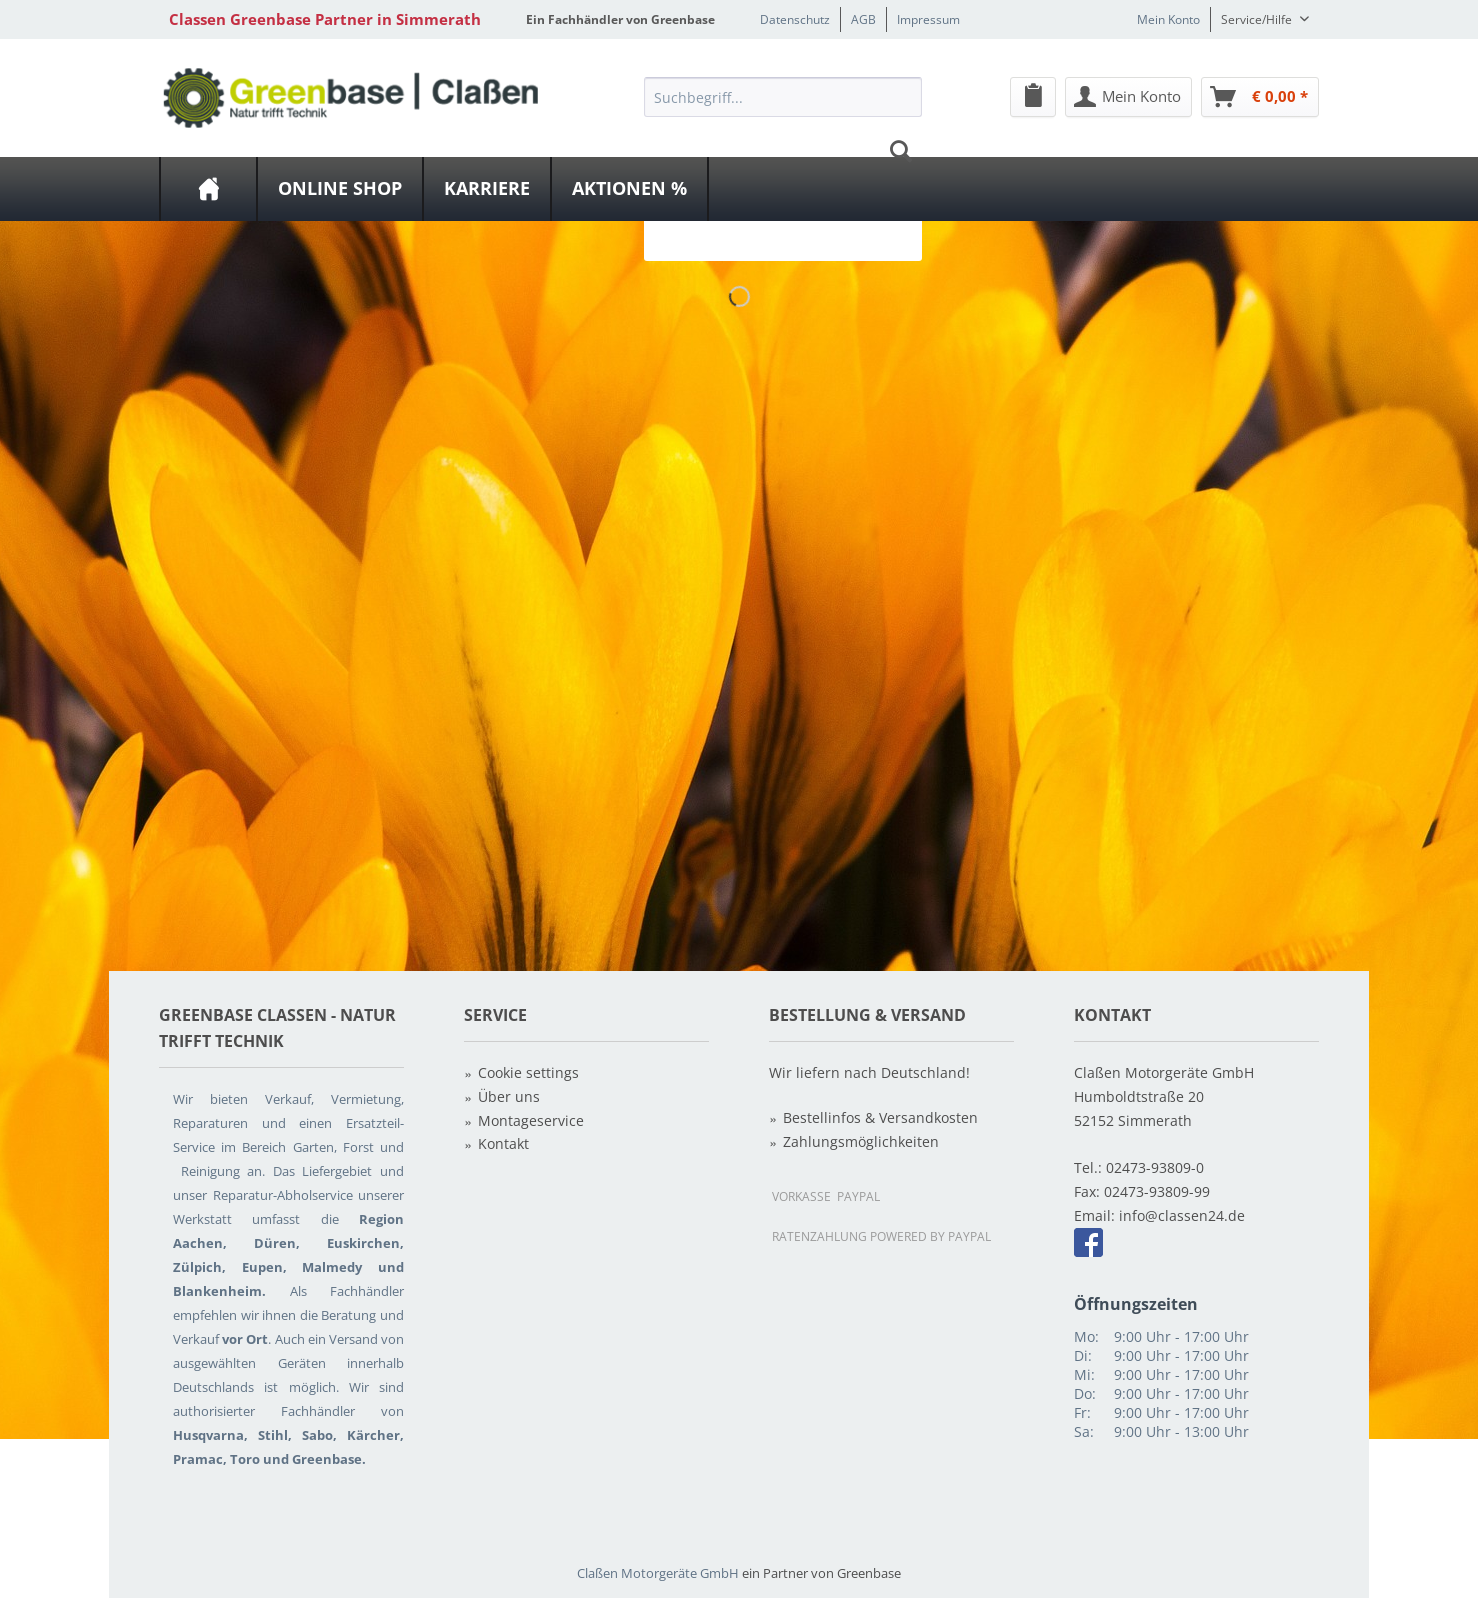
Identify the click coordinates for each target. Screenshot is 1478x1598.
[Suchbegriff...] (783, 97)
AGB (863, 19)
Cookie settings (528, 1072)
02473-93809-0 (1155, 1167)
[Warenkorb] (1260, 97)
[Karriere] (487, 189)
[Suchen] (901, 151)
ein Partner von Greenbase (821, 1573)
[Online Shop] (340, 189)
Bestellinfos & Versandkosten (880, 1117)
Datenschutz (795, 19)
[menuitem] (783, 151)
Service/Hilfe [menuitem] (1258, 19)
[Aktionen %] (629, 189)
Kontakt (503, 1143)
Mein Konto (1168, 19)
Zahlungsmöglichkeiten (861, 1141)
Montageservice (531, 1120)
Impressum (928, 19)
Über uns (509, 1096)
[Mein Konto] (1128, 97)
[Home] (208, 189)
